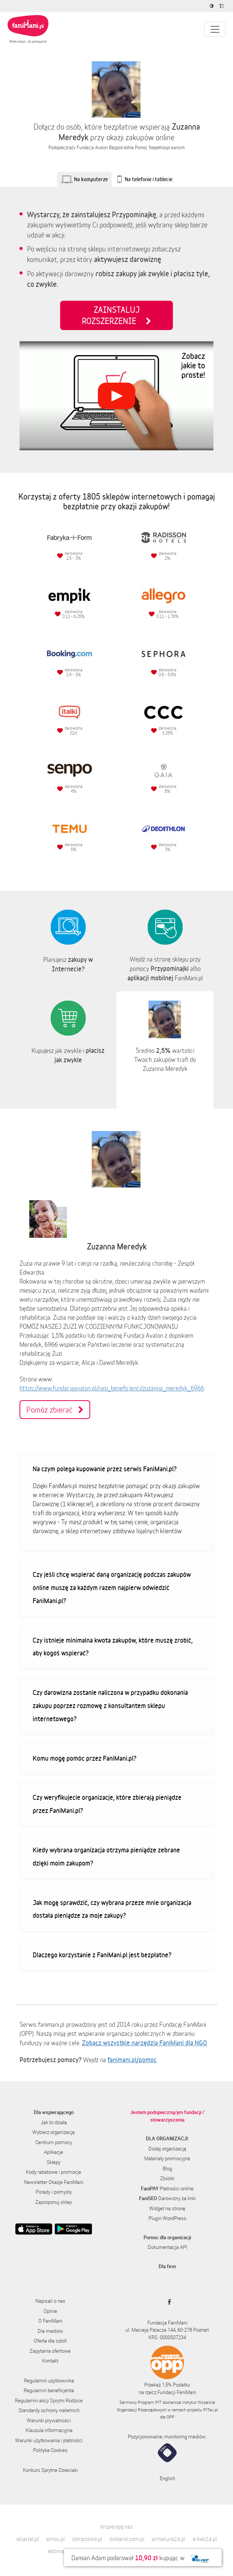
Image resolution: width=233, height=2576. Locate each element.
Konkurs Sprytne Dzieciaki (50, 2470)
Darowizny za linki (167, 2198)
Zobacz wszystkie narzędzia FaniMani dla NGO (144, 2042)
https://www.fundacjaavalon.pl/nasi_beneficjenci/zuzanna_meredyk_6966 (112, 1388)
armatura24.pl (168, 2539)
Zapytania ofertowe (50, 2350)
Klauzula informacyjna (49, 2430)
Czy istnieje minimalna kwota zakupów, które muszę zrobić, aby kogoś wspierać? (113, 1646)
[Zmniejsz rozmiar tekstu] (222, 6)
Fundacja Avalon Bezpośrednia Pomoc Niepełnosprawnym (131, 147)
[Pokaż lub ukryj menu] (214, 29)
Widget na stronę (167, 2208)
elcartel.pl (28, 2539)
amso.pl (55, 2539)
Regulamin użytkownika (49, 2380)
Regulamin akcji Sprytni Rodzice (49, 2400)
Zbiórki (167, 2178)
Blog (167, 2168)
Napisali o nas (50, 2300)
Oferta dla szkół (50, 2340)
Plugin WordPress (167, 2218)
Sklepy (54, 2162)
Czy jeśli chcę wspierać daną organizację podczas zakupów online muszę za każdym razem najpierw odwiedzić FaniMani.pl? (112, 1587)
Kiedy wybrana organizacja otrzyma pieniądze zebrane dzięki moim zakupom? (106, 1856)
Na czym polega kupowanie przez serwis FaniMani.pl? (105, 1468)
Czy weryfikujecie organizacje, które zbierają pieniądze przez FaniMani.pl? (107, 1803)
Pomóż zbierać (54, 1409)
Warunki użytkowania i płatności (49, 2440)
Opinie (50, 2311)
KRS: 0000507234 (167, 2337)
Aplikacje (53, 2152)
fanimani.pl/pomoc (132, 2059)
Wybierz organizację (53, 2132)
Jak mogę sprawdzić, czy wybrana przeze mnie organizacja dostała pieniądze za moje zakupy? (112, 1909)
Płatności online (167, 2188)
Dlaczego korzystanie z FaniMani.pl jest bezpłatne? (102, 1954)
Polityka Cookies (50, 2450)
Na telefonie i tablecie (148, 179)
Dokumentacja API (167, 2247)
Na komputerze (91, 179)
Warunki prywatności (49, 2420)
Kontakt (50, 2360)
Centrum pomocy (53, 2142)
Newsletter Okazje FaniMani (53, 2182)
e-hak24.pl (205, 2539)
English (167, 2478)
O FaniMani (50, 2320)
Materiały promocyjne (167, 2158)
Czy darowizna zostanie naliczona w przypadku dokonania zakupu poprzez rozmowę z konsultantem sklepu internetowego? (110, 1705)
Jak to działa (54, 2122)
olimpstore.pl (87, 2539)
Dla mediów (50, 2331)
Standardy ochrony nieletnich (49, 2410)
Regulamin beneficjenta (49, 2390)
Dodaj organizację (167, 2148)
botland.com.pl (127, 2539)
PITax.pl (210, 2409)
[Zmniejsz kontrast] (212, 6)
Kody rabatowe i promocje (53, 2172)
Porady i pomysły (54, 2191)
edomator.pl (62, 2551)
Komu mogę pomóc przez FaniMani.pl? (84, 1758)
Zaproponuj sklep (53, 2202)
